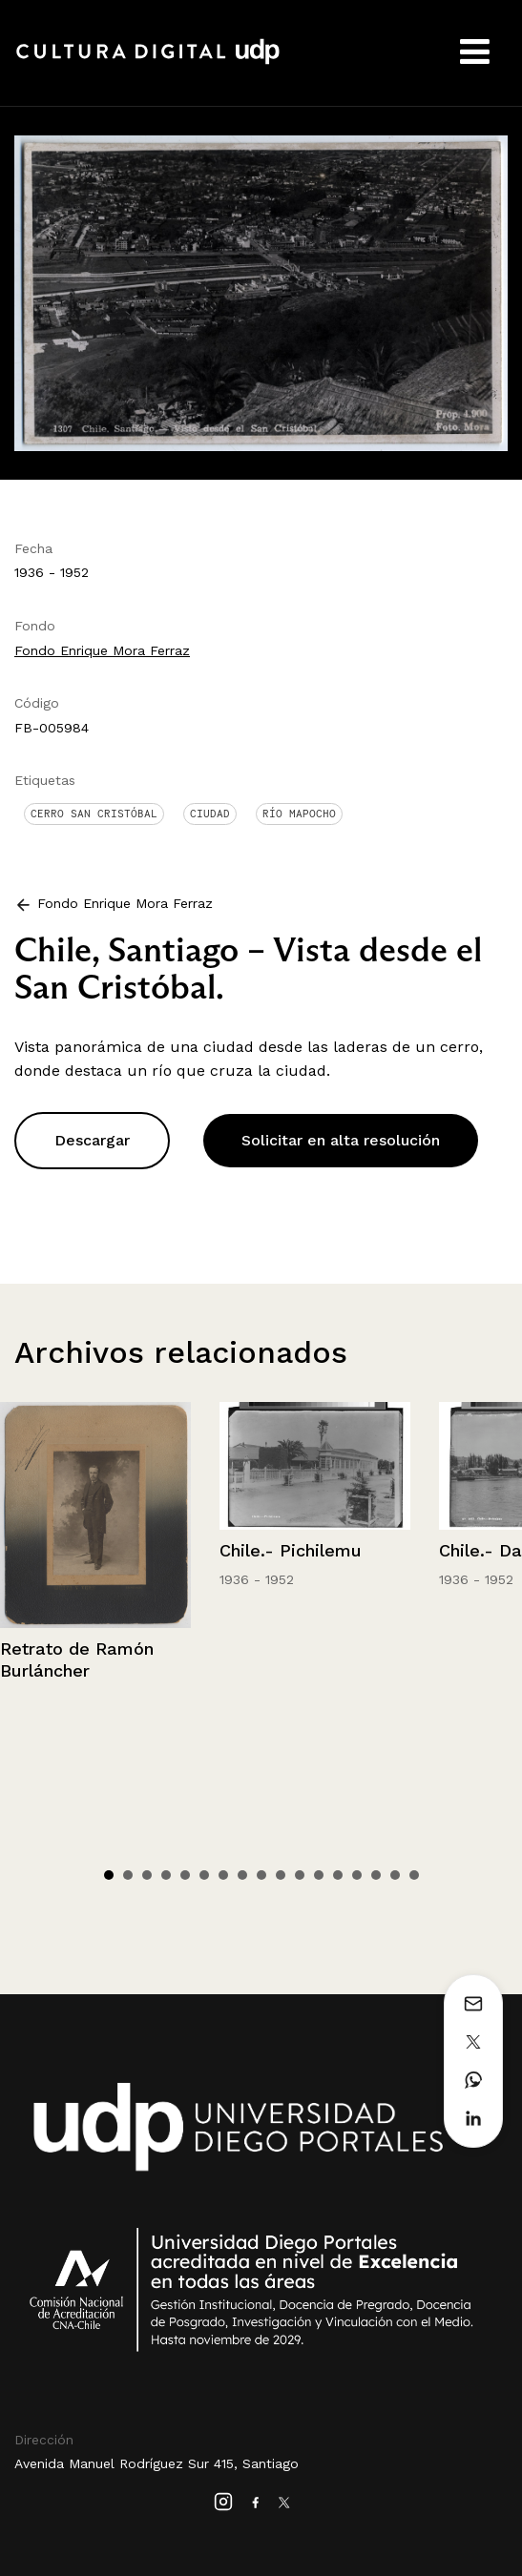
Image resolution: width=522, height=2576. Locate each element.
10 (280, 1875)
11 (299, 1875)
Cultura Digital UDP (148, 62)
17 (414, 1875)
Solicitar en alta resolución (340, 1140)
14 (357, 1875)
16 (395, 1875)
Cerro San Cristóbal (94, 813)
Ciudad (210, 813)
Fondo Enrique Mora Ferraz (102, 650)
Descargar (92, 1140)
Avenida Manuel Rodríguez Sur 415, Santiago (156, 2463)
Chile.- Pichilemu (290, 1550)
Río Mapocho (299, 813)
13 (338, 1875)
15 (376, 1875)
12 (319, 1875)
